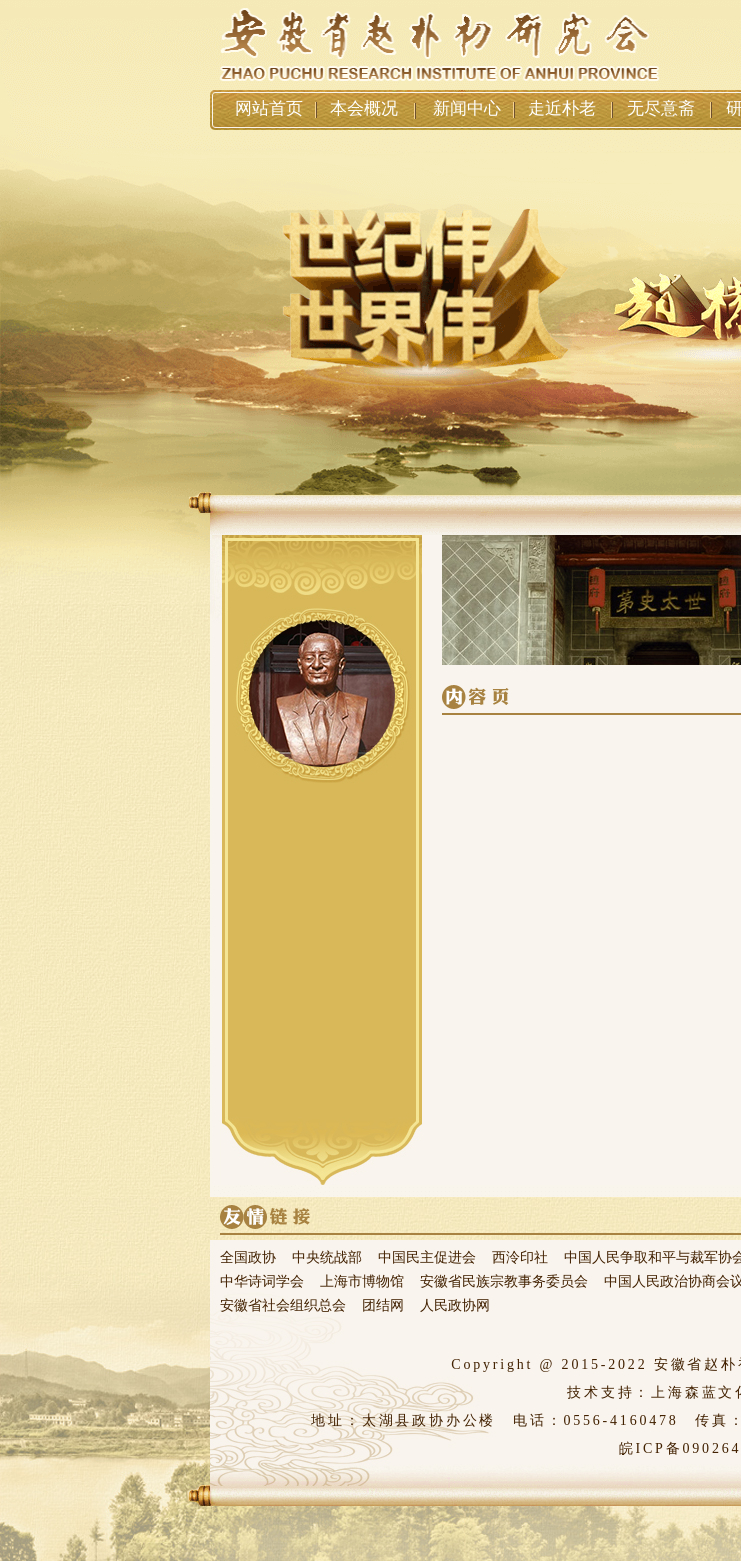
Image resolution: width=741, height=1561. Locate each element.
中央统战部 (327, 1257)
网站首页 (269, 108)
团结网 (383, 1305)
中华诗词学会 (262, 1281)
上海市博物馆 (362, 1281)
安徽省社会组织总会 (283, 1305)
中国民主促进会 (427, 1257)
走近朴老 (562, 108)
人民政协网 (455, 1305)
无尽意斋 (661, 108)
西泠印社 (520, 1257)
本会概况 (364, 108)
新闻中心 (467, 108)
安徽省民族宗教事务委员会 (504, 1281)
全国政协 (248, 1257)
